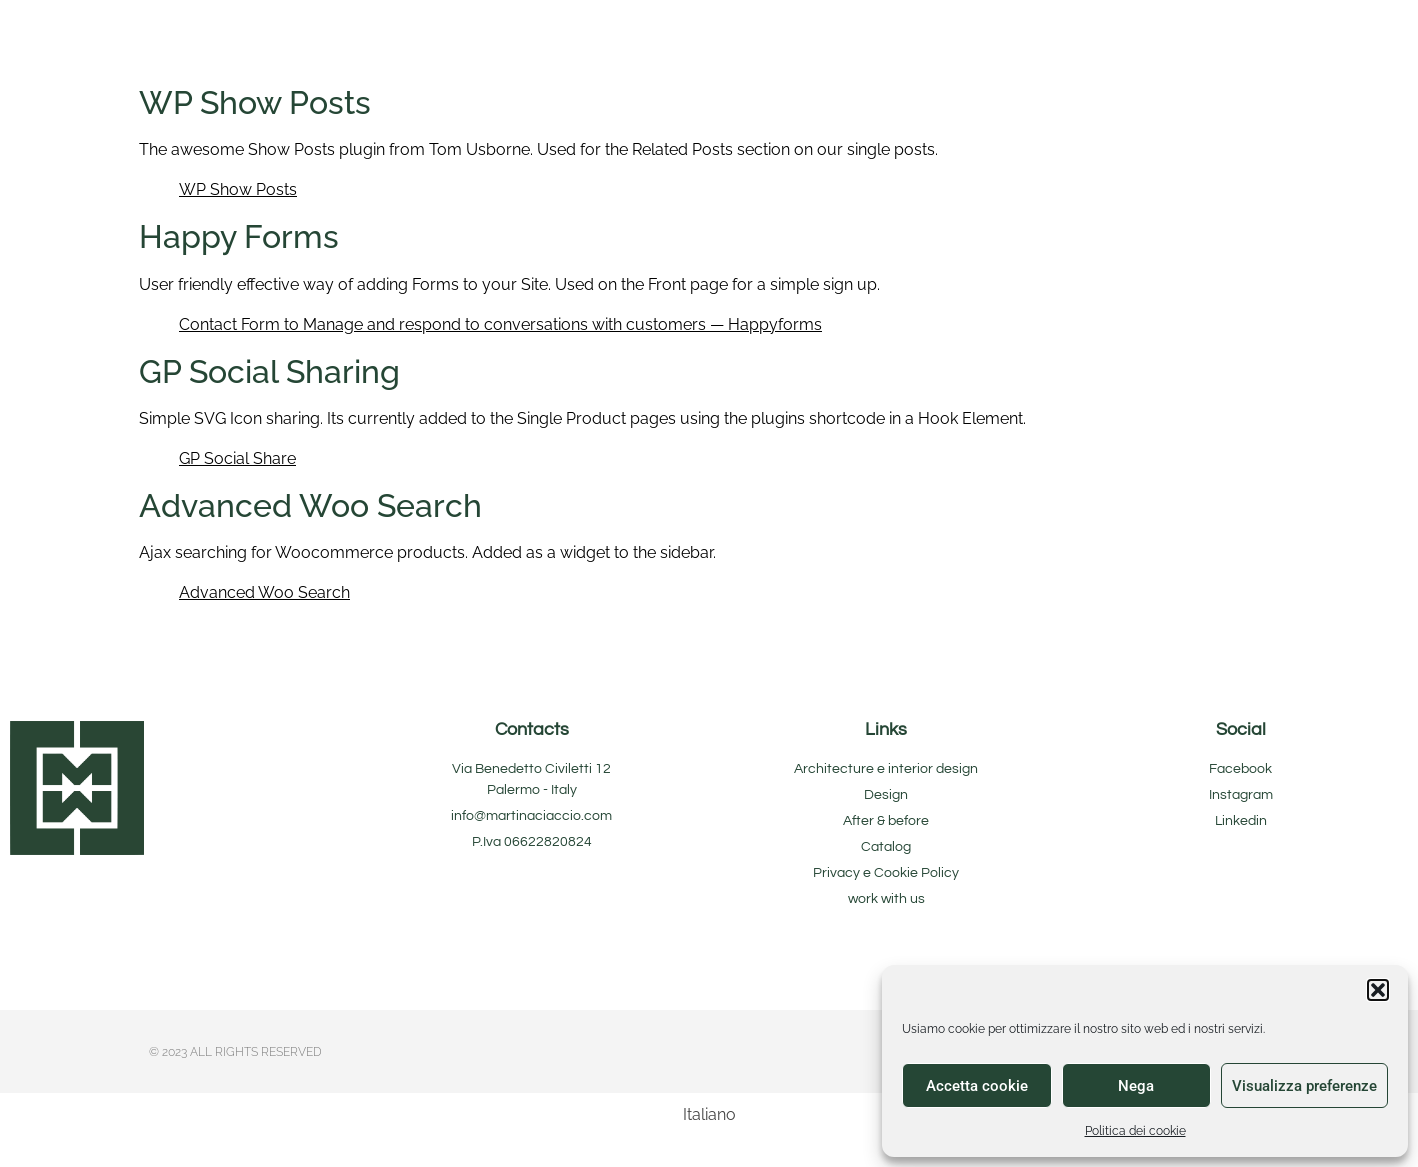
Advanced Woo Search (264, 592)
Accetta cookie (977, 1086)
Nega (1136, 1086)
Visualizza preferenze (1304, 1086)
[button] (1378, 990)
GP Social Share (237, 458)
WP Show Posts (238, 189)
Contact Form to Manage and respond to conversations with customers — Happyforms (500, 324)
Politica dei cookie (1135, 1131)
